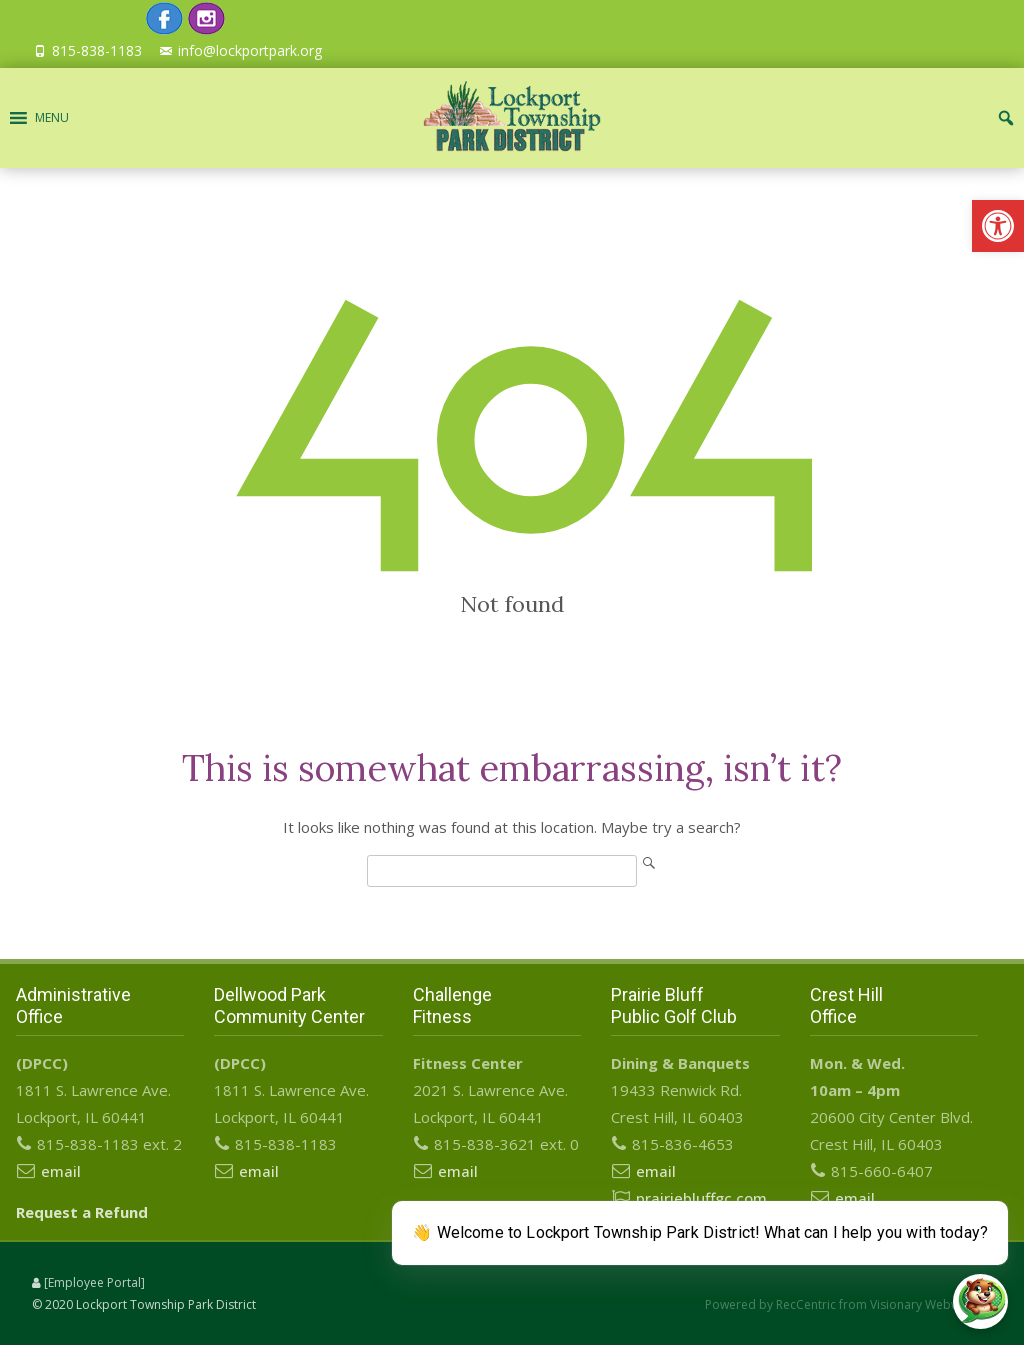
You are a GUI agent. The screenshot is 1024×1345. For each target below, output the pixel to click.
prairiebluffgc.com (701, 1198)
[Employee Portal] (94, 1282)
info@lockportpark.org (250, 50)
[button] (998, 226)
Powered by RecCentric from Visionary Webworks (845, 1304)
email (61, 1171)
